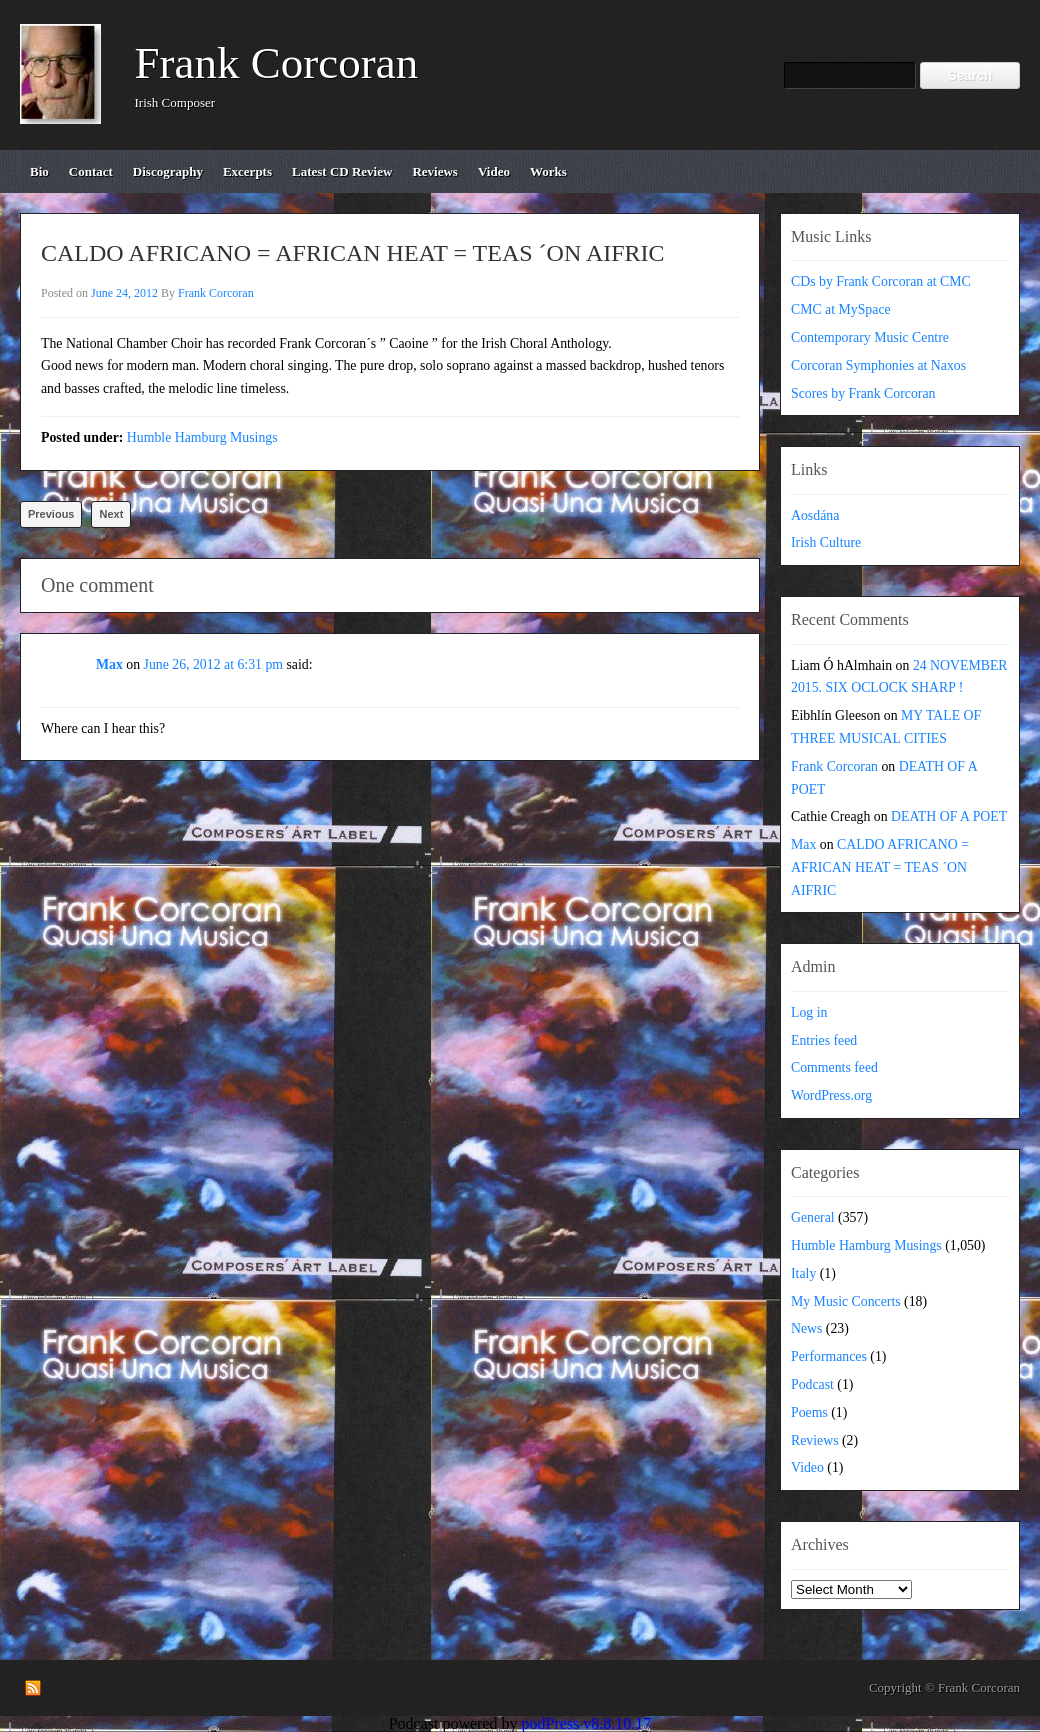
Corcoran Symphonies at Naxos (878, 365)
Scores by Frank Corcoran (863, 393)
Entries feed (824, 1040)
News (806, 1328)
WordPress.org (831, 1095)
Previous (51, 514)
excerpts (247, 171)
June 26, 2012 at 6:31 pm (214, 664)
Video (807, 1467)
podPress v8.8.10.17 (587, 1723)
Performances (829, 1356)
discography (168, 171)
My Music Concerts (846, 1301)
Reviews (815, 1440)
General (813, 1217)
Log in (809, 1012)
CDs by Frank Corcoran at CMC (881, 281)
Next (111, 514)
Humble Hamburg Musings (202, 437)
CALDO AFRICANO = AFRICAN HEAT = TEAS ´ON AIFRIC (880, 867)
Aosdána (815, 515)
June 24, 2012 (124, 293)
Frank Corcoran (277, 63)
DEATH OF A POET (949, 816)
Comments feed (834, 1067)
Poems (809, 1412)
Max (109, 664)
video (494, 171)
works (548, 171)
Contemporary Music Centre (870, 337)
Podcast (812, 1384)
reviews (435, 171)
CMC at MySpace (841, 309)
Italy (803, 1273)
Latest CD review (342, 171)
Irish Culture (826, 542)
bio (39, 171)
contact (91, 171)
